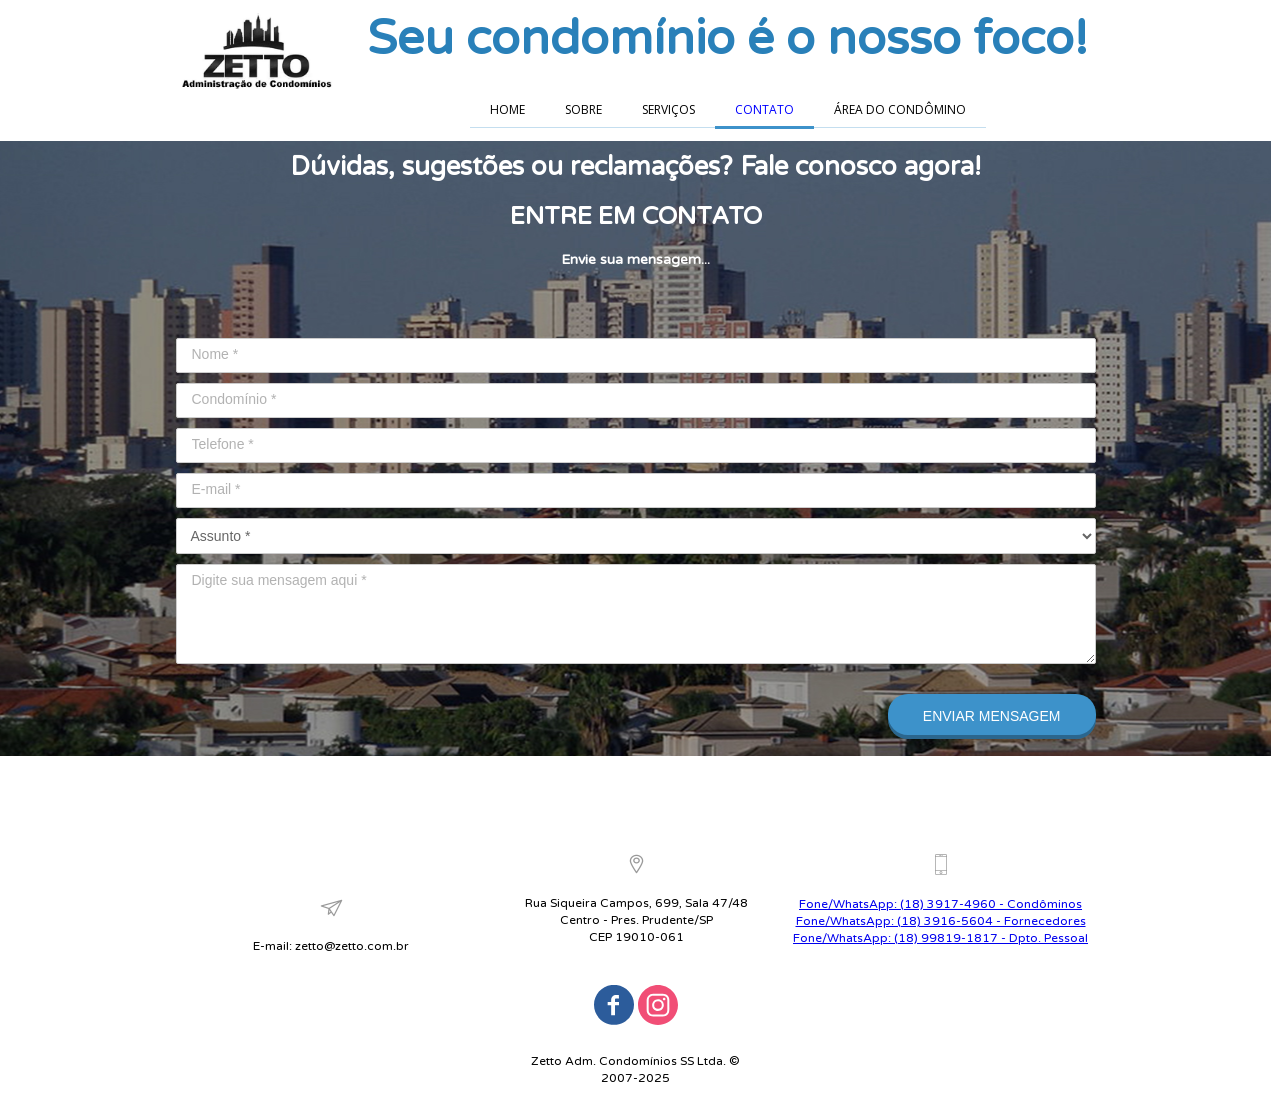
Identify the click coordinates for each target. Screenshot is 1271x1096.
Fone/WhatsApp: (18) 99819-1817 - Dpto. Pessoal (940, 938)
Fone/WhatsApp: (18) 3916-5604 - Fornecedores (941, 921)
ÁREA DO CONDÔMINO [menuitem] (900, 109)
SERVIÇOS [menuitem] (668, 109)
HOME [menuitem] (507, 109)
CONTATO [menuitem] (764, 109)
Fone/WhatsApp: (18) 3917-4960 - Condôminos (940, 904)
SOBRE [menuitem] (583, 109)
